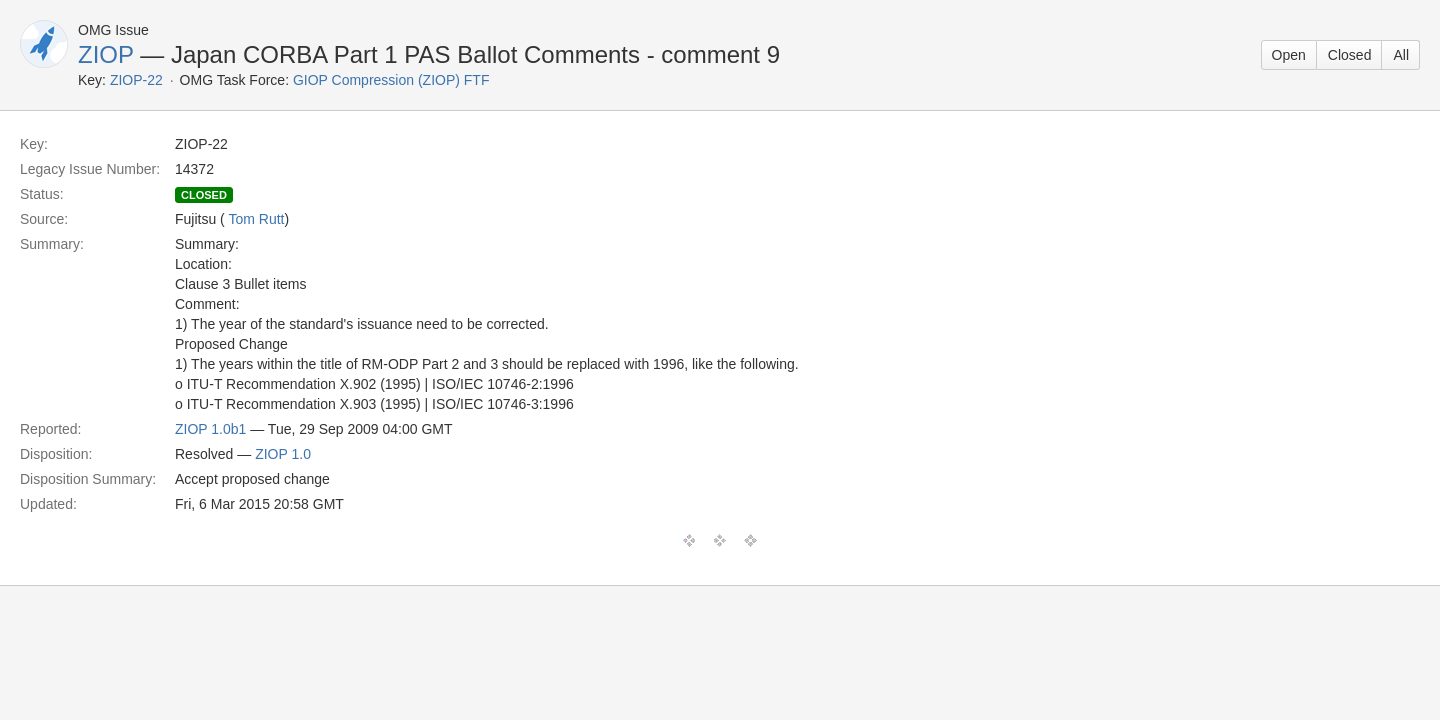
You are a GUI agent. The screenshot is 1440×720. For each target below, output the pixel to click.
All (1401, 55)
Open (1289, 55)
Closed (1350, 55)
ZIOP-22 (136, 80)
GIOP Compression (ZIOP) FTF (391, 80)
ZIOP (106, 54)
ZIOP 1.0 (283, 454)
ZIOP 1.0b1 (210, 429)
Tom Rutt (256, 219)
